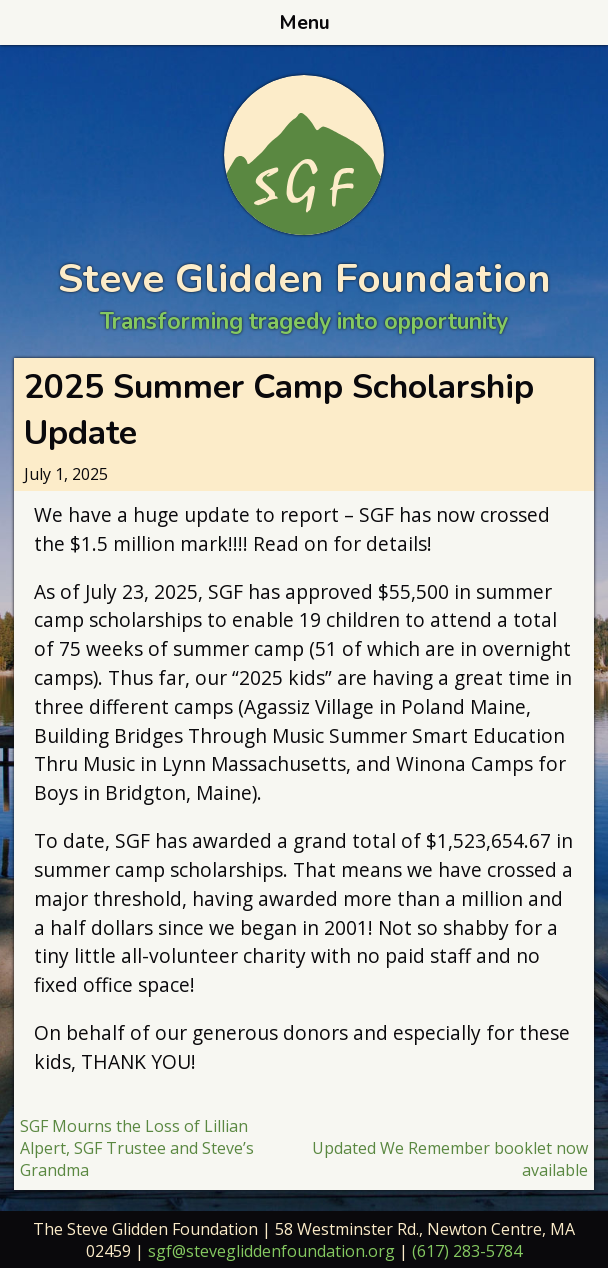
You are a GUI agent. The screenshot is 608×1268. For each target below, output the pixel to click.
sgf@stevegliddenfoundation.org (271, 1251)
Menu (304, 23)
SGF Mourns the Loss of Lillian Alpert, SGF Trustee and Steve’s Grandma (137, 1148)
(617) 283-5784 (467, 1251)
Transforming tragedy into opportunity (304, 321)
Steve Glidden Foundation (304, 278)
